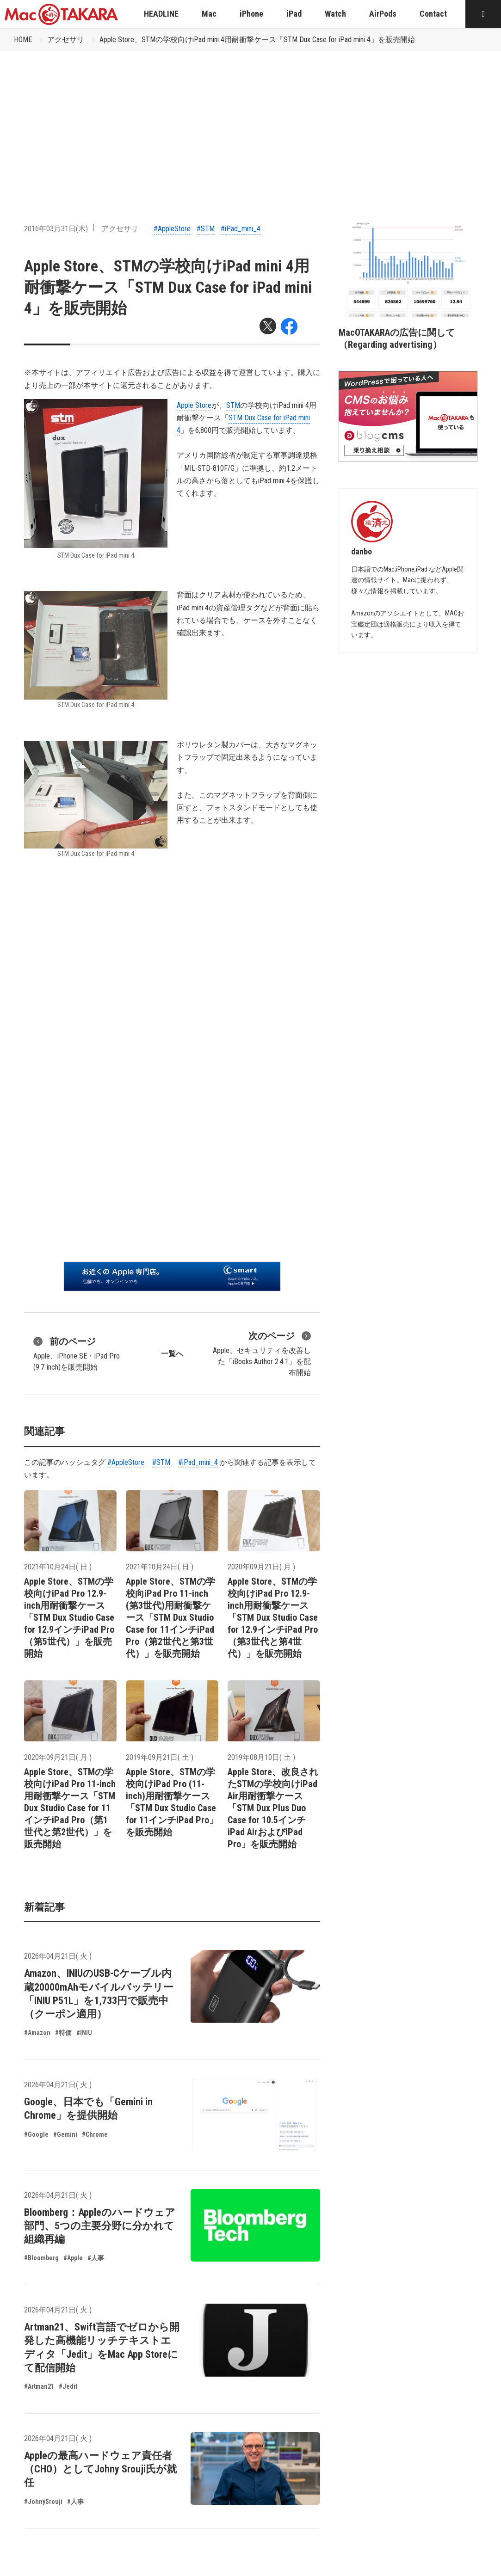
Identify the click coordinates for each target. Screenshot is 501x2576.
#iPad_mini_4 (240, 228)
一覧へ (172, 1353)
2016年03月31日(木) (56, 228)
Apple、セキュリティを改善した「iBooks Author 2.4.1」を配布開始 (262, 1353)
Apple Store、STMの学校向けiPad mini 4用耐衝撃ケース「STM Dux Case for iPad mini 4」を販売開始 (257, 39)
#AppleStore (172, 228)
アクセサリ (65, 39)
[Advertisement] (250, 120)
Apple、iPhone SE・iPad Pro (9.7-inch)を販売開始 (76, 1352)
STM (233, 405)
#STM (206, 228)
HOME (23, 39)
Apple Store (194, 405)
